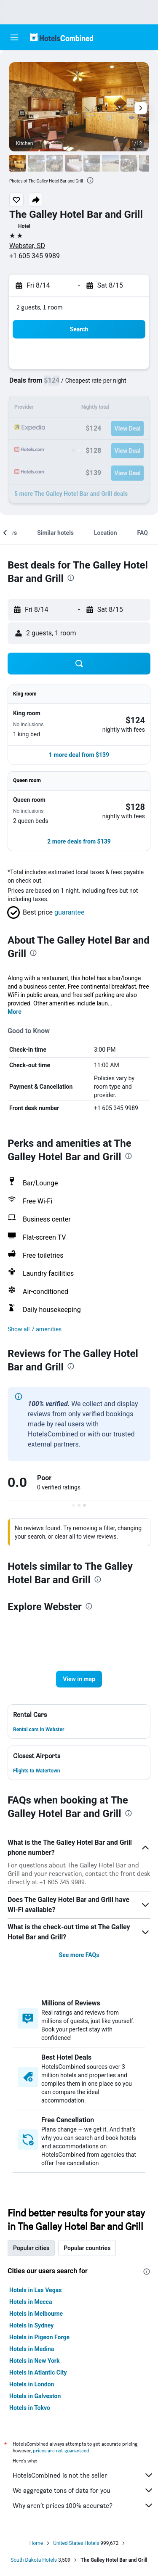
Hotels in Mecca (30, 2301)
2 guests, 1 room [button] (39, 307)
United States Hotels (76, 2543)
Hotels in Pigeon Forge (39, 2337)
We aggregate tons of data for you (83, 2490)
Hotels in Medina (31, 2349)
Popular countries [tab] (87, 2248)
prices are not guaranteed (61, 2450)
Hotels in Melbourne (36, 2313)
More (14, 1011)
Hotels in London (31, 2384)
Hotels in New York (34, 2360)
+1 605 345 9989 (34, 256)
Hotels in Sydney (31, 2325)
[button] (14, 37)
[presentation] (90, 180)
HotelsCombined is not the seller (83, 2475)
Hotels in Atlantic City (38, 2372)
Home (36, 2543)
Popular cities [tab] (31, 2248)
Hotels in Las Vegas (35, 2290)
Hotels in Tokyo (29, 2407)
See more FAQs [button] (79, 1955)
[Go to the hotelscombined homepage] (61, 37)
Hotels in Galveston (35, 2396)
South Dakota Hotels (34, 2560)
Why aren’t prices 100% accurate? (83, 2505)
